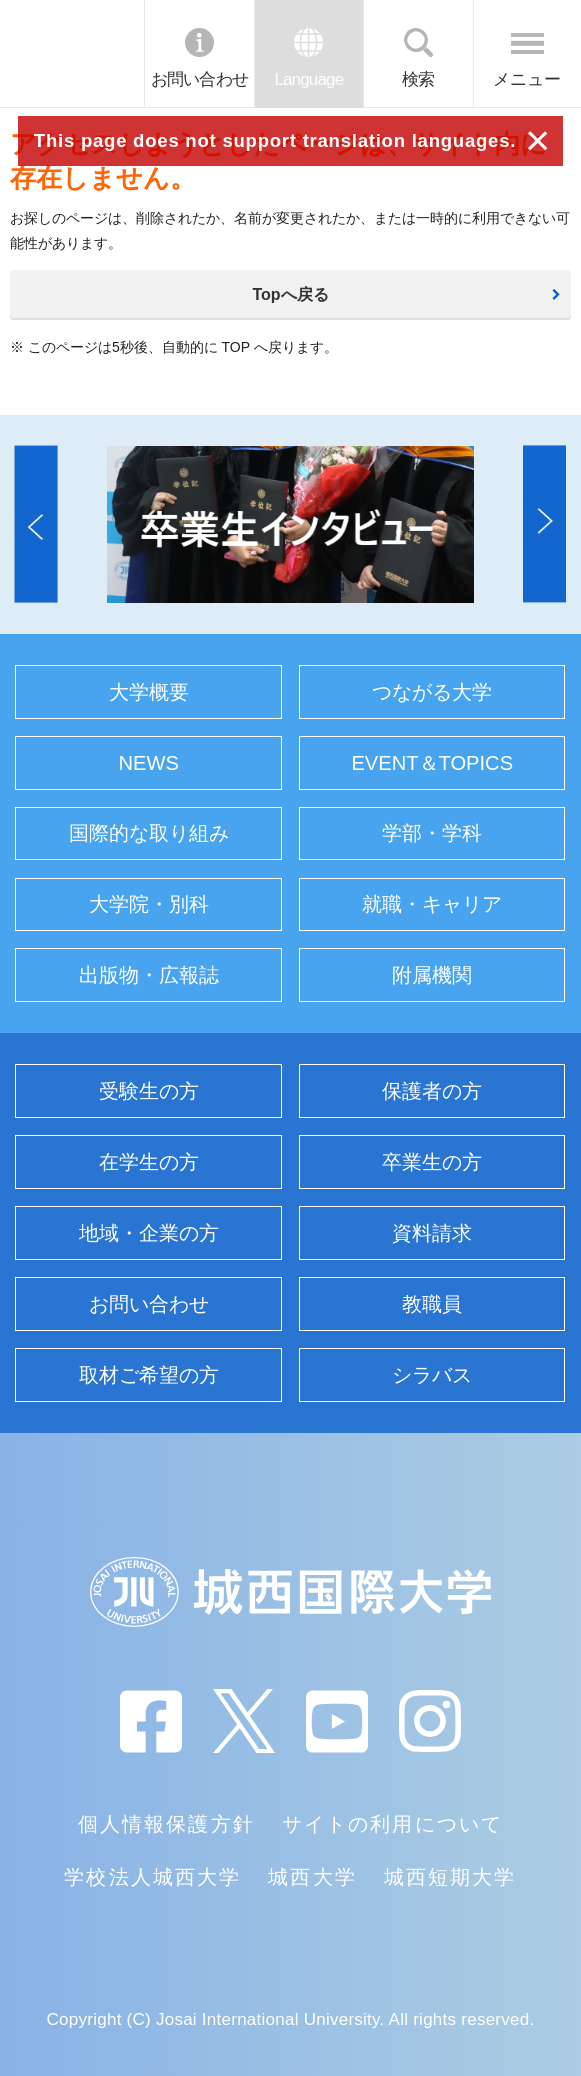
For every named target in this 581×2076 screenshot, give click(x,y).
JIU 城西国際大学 (71, 53)
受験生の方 (149, 1091)
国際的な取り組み (149, 833)
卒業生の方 (432, 1162)
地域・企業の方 (149, 1233)
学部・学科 (432, 833)
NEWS (149, 763)
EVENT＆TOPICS (432, 763)
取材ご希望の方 (149, 1375)
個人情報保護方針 (166, 1824)
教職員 (432, 1304)
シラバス (432, 1375)
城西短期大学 (450, 1877)
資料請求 (432, 1233)
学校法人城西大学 (152, 1877)
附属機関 (432, 975)
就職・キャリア (432, 904)
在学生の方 (149, 1162)
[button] (36, 524)
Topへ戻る (290, 294)
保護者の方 (432, 1091)
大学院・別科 (149, 904)
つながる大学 (432, 692)
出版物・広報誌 (149, 975)
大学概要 (149, 692)
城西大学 (312, 1877)
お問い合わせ (199, 79)
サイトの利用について (392, 1824)
